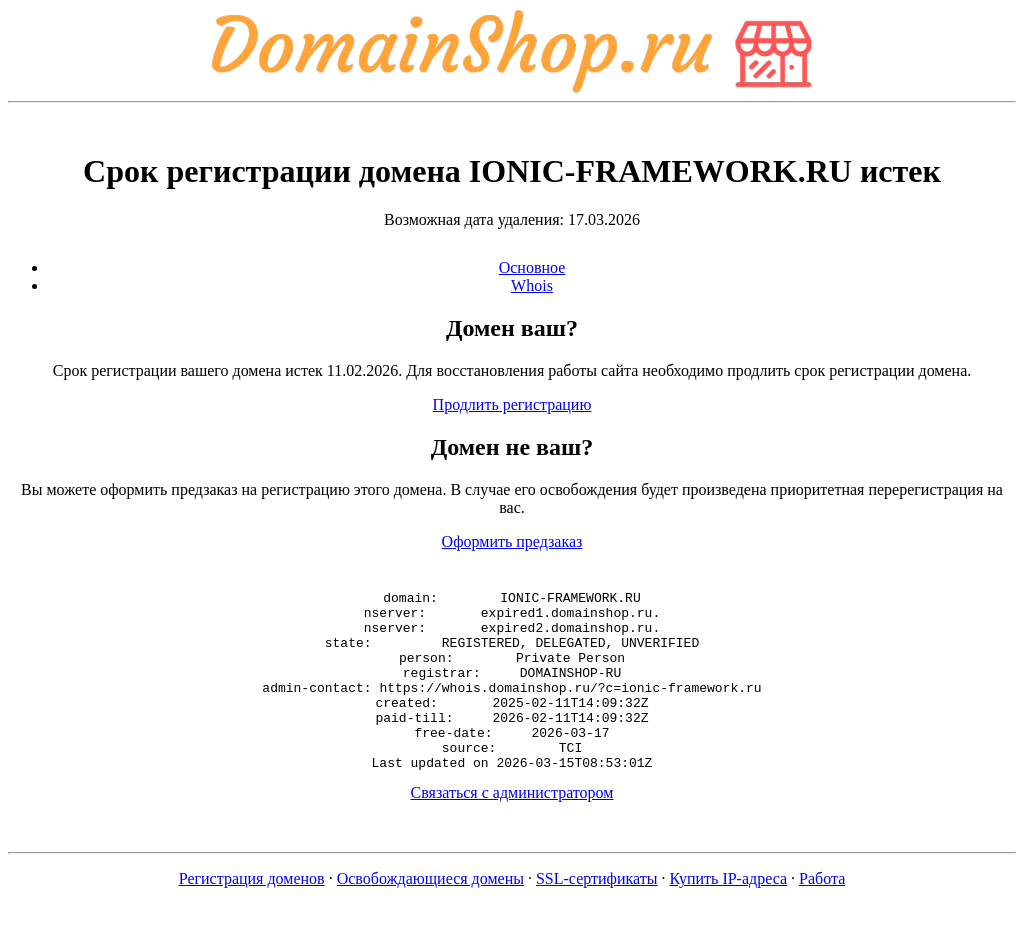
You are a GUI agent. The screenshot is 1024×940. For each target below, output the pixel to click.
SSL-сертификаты (597, 914)
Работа (822, 914)
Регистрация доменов (252, 914)
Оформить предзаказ (512, 541)
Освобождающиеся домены (430, 914)
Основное (532, 267)
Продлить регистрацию (512, 404)
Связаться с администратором (512, 828)
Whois (532, 285)
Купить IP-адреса (729, 914)
